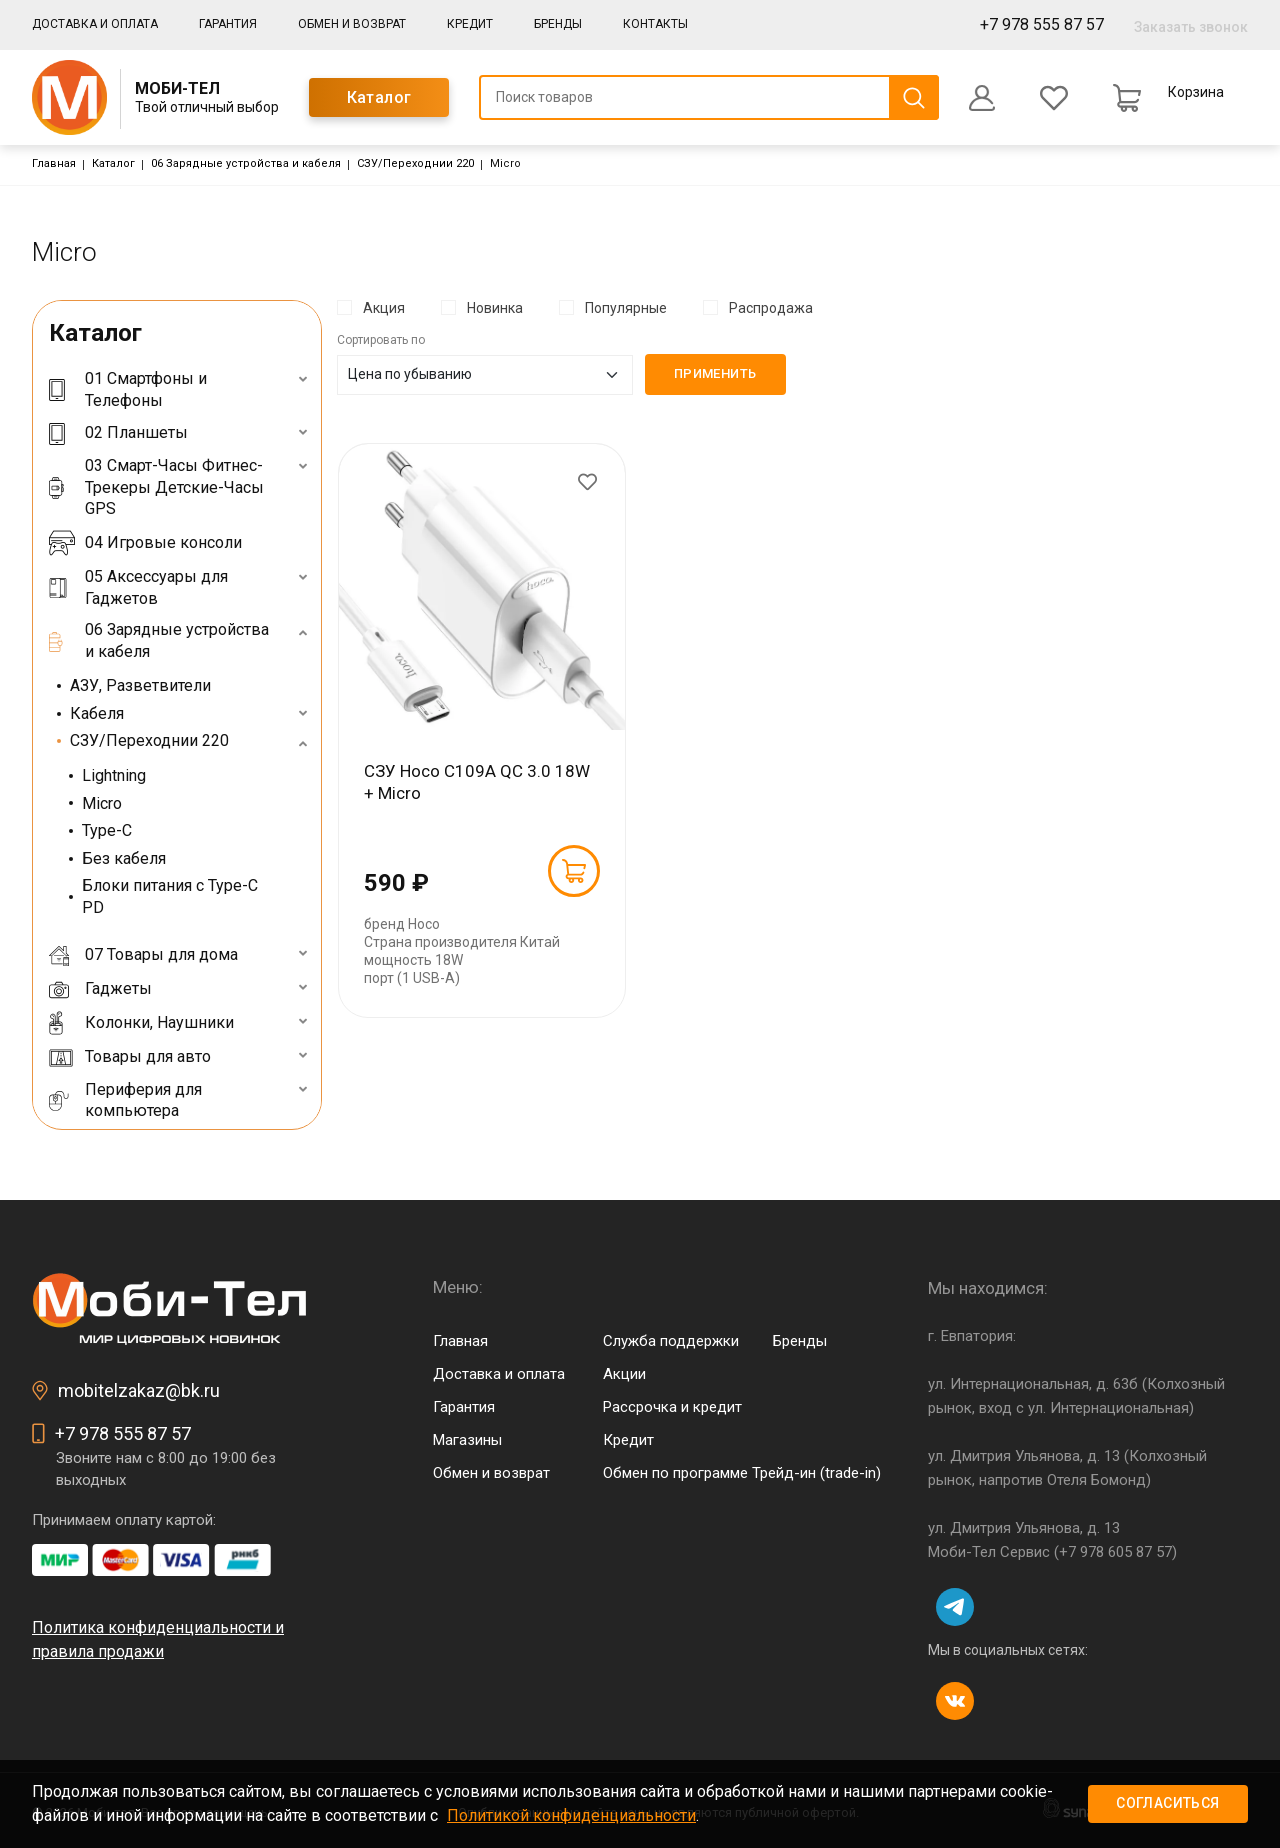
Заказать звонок (1191, 27)
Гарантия (228, 24)
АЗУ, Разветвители (140, 685)
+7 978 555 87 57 (1042, 24)
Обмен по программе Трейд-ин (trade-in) (742, 1473)
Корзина (1196, 92)
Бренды (558, 24)
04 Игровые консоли (145, 543)
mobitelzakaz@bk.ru (139, 1390)
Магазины (467, 1440)
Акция (384, 308)
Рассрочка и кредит (672, 1407)
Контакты (655, 24)
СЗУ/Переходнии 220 (415, 163)
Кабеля (97, 713)
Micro (102, 803)
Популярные (626, 308)
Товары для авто (130, 1057)
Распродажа (771, 308)
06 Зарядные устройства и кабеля (246, 163)
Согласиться (1167, 1803)
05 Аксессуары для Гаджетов (138, 587)
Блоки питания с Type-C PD (170, 896)
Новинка (495, 308)
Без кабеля (124, 858)
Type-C (107, 830)
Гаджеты (100, 989)
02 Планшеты (118, 432)
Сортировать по (381, 340)
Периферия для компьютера (125, 1100)
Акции (624, 1374)
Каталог (379, 97)
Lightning (114, 775)
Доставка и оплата (95, 24)
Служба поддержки (671, 1341)
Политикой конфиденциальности (571, 1815)
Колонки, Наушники (141, 1023)
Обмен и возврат (352, 24)
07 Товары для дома (143, 955)
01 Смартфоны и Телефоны (128, 389)
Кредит (470, 24)
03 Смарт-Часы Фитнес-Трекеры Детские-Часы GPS (156, 487)
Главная (54, 163)
